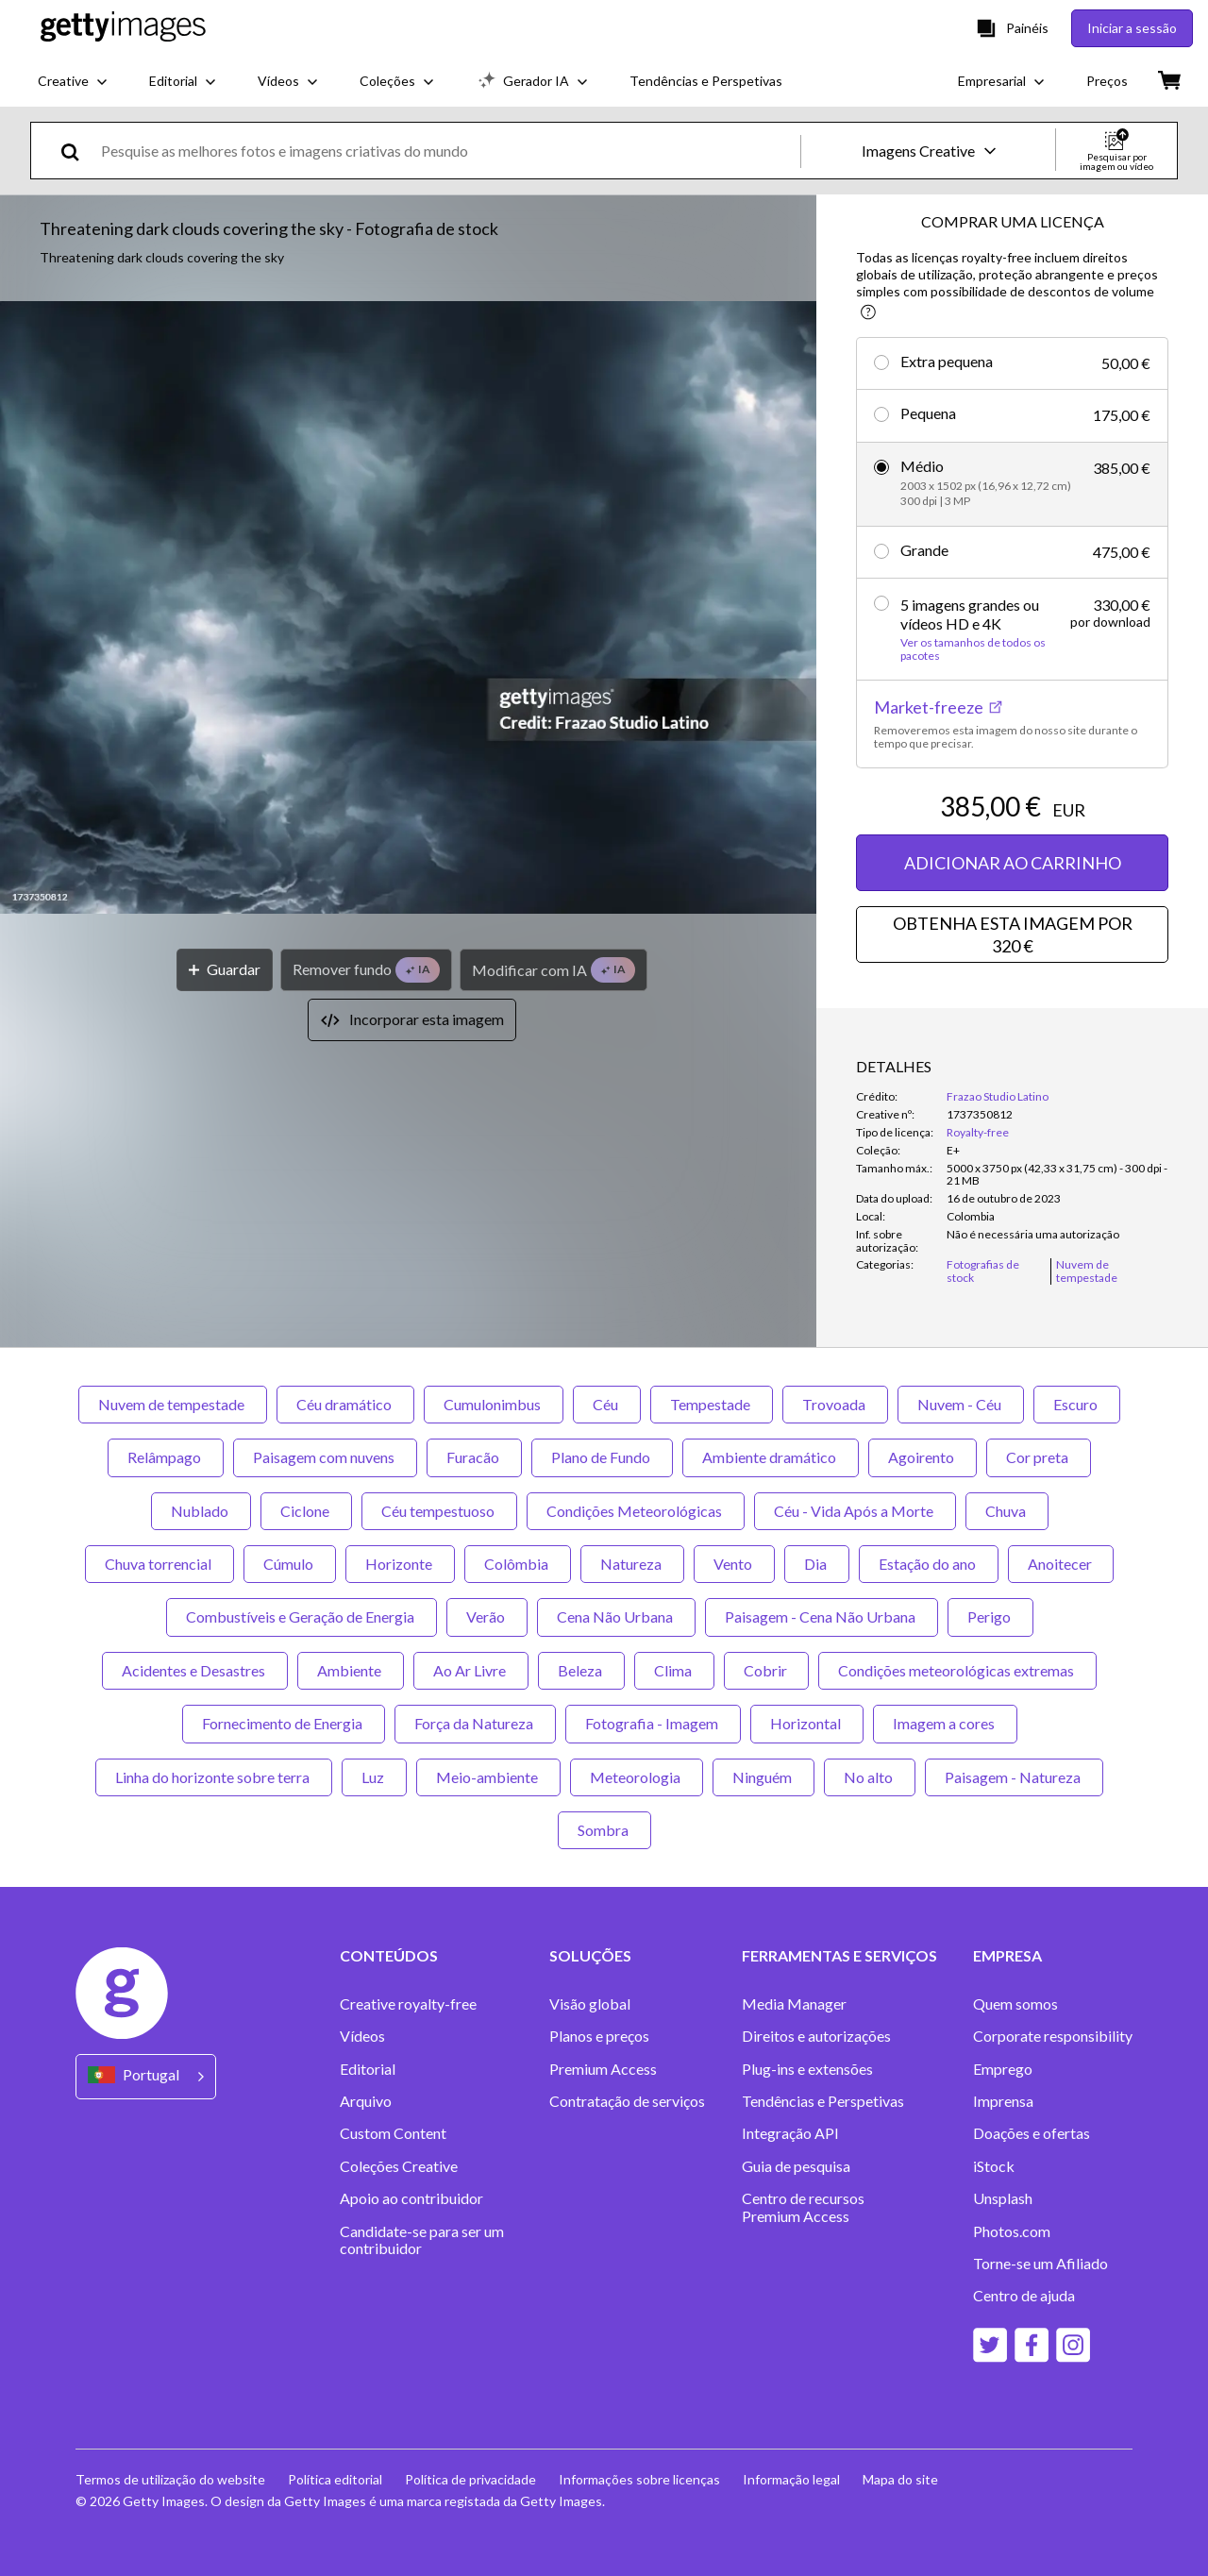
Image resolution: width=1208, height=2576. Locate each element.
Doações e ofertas (1031, 2133)
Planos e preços (599, 2036)
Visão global (589, 2003)
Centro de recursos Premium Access (803, 2207)
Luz (374, 1777)
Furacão (474, 1457)
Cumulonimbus (494, 1404)
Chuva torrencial (159, 1564)
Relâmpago (165, 1457)
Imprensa (1003, 2101)
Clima (674, 1670)
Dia (817, 1564)
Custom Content (393, 2133)
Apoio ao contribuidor (411, 2198)
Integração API (790, 2133)
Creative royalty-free (408, 2003)
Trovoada (835, 1404)
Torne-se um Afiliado (1040, 2263)
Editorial (367, 2069)
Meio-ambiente (488, 1777)
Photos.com (1011, 2231)
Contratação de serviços (627, 2101)
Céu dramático (345, 1404)
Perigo (990, 1616)
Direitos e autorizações (816, 2036)
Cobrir (766, 1670)
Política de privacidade (470, 2479)
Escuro (1076, 1404)
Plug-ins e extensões (807, 2069)
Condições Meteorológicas (635, 1511)
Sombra (604, 1830)
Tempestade (711, 1404)
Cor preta (1038, 1457)
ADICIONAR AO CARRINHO (1012, 862)
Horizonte (400, 1564)
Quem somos (1015, 2003)
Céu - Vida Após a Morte (855, 1511)
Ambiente (350, 1670)
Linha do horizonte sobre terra (213, 1777)
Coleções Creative (399, 2166)
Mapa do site (900, 2479)
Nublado (201, 1511)
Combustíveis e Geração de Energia (301, 1616)
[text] (447, 150)
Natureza (632, 1564)
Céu (607, 1404)
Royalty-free (978, 1132)
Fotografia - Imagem (653, 1723)
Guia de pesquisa (796, 2166)
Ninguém (763, 1777)
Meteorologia (636, 1777)
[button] (408, 609)
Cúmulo (289, 1564)
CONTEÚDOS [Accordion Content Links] (389, 1955)
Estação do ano (929, 1564)
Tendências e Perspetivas (823, 2101)
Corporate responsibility (1052, 2036)
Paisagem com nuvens (325, 1457)
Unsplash (1002, 2198)
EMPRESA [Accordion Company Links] (1007, 1955)
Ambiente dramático (770, 1457)
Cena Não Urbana (616, 1616)
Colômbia (517, 1564)
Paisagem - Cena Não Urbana (821, 1616)
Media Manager (794, 2003)
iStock (994, 2166)
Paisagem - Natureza (1014, 1777)
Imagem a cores (945, 1723)
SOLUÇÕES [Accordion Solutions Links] (590, 1955)
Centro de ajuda (1024, 2295)
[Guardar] (224, 970)
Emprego (1002, 2069)
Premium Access (603, 2069)
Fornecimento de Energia (283, 1723)
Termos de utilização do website (170, 2479)
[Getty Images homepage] (123, 27)
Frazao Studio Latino (998, 1096)
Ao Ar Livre (471, 1670)
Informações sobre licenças (639, 2479)
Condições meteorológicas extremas (957, 1670)
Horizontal (807, 1723)
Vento (734, 1564)
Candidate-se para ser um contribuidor (422, 2240)
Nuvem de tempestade (172, 1404)
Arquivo (366, 2101)
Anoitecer (1061, 1564)
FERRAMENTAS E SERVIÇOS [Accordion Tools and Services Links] (839, 1955)
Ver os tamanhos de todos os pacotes (973, 649)
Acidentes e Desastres (195, 1670)
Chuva (1007, 1511)
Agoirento (922, 1457)
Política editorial (335, 2479)
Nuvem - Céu (960, 1404)
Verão (487, 1616)
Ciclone (306, 1511)
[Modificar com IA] (553, 970)
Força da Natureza (475, 1723)
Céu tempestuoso (439, 1511)
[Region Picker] (146, 2076)
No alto (870, 1777)
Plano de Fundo (602, 1457)
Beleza (581, 1670)
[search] (77, 150)
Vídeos (362, 2036)
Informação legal (791, 2479)
